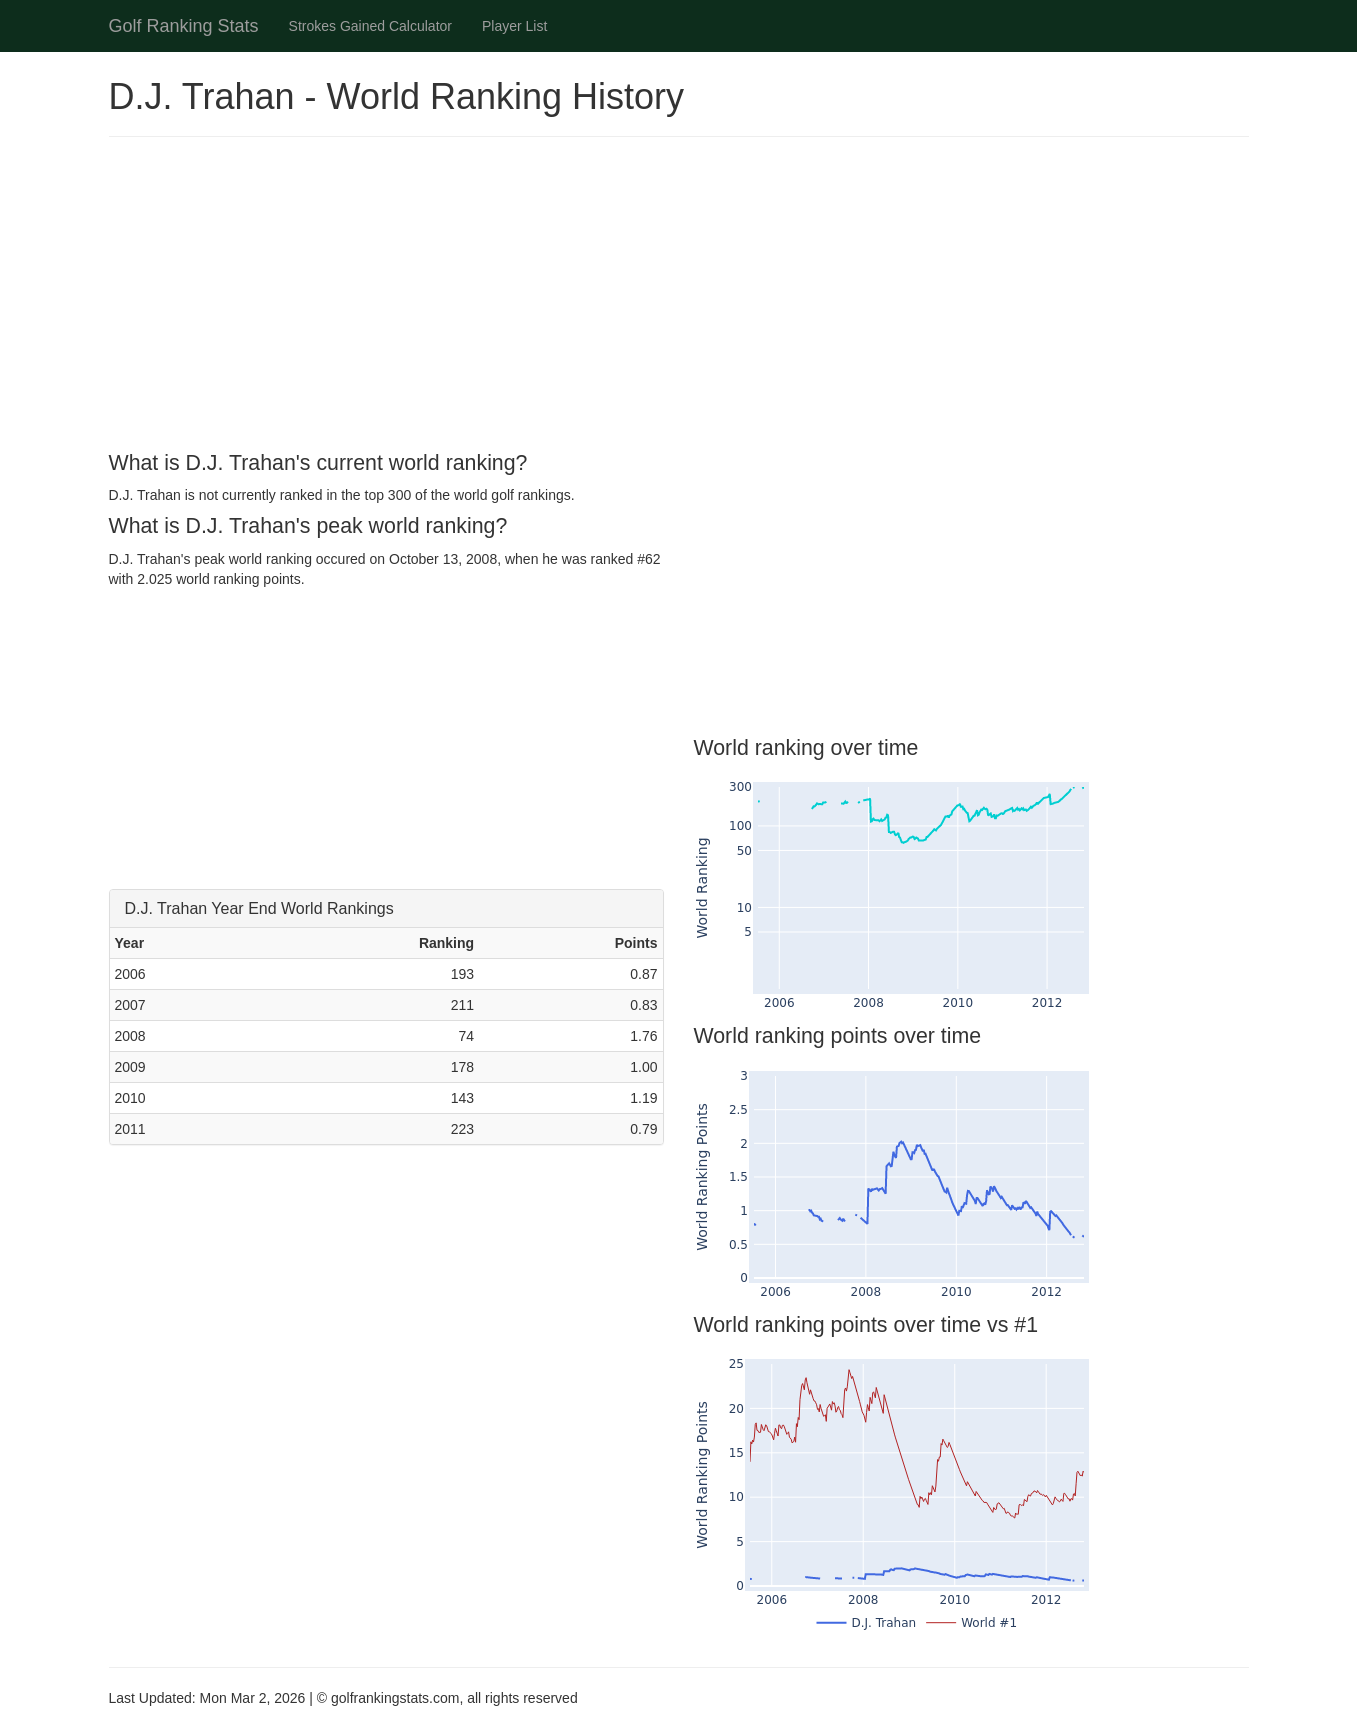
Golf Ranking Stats (184, 26)
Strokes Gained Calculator (370, 26)
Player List (514, 26)
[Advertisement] (679, 297)
